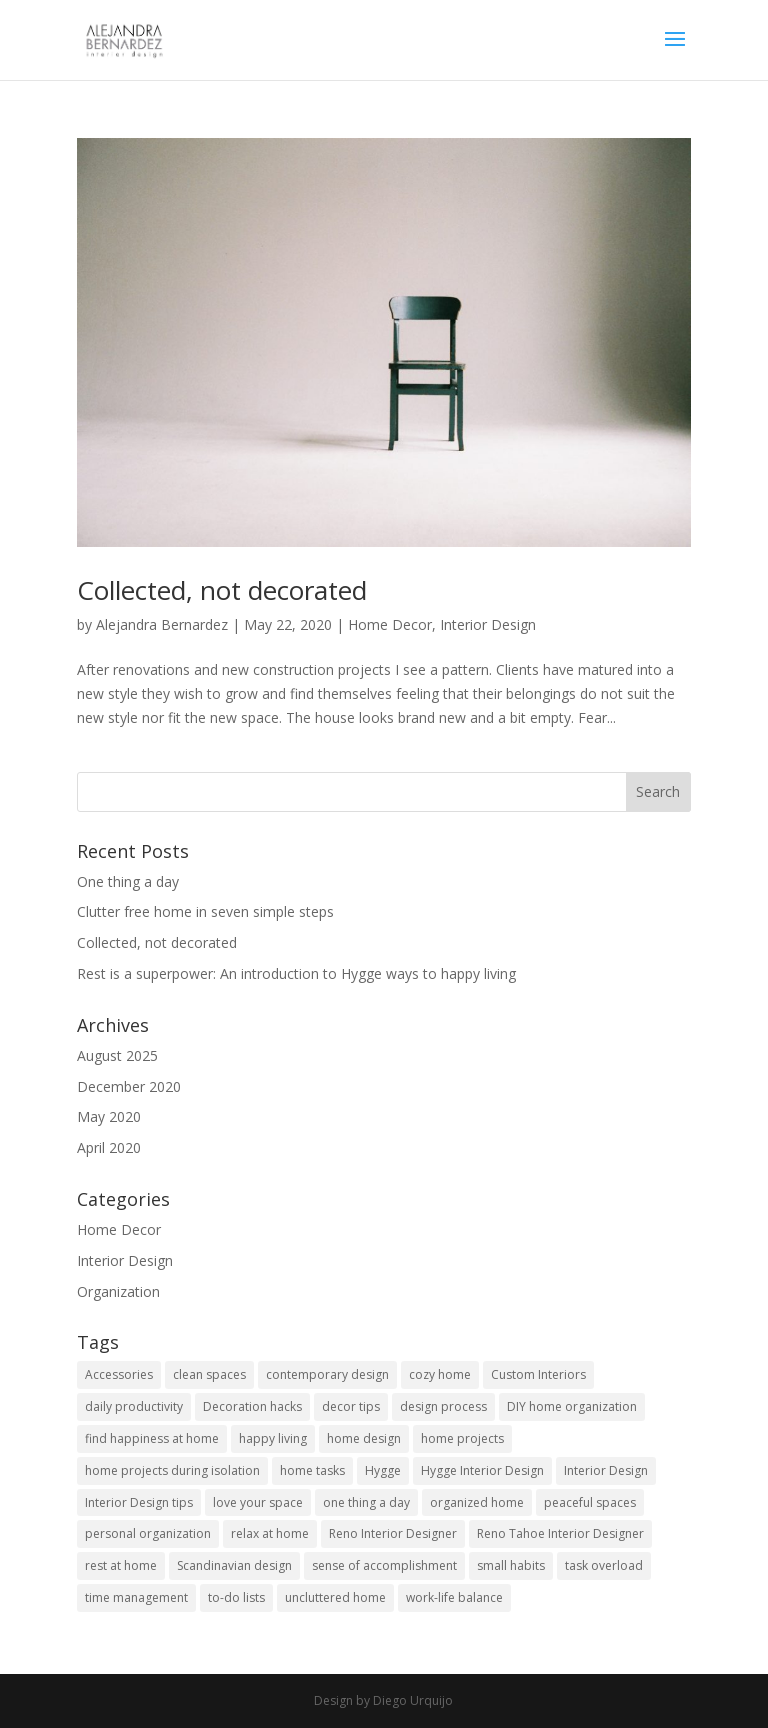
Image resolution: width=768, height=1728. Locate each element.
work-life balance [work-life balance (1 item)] (454, 1597)
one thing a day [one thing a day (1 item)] (366, 1502)
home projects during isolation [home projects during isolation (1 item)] (172, 1470)
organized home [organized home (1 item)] (477, 1502)
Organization (118, 1291)
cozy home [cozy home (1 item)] (440, 1374)
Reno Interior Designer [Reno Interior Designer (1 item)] (393, 1533)
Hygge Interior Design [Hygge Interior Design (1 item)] (482, 1470)
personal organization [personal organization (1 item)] (148, 1533)
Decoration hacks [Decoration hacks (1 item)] (252, 1406)
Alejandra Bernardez (162, 624)
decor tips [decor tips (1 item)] (351, 1406)
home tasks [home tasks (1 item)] (312, 1470)
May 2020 (109, 1116)
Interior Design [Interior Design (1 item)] (606, 1470)
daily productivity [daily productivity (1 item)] (134, 1406)
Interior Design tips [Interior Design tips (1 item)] (139, 1502)
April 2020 (109, 1147)
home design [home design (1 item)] (364, 1438)
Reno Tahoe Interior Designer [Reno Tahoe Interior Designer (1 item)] (560, 1533)
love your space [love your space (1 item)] (258, 1502)
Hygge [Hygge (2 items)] (383, 1470)
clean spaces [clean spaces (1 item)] (209, 1374)
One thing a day (128, 881)
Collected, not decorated (222, 590)
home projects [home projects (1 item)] (462, 1438)
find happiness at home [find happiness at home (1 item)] (152, 1438)
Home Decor (390, 624)
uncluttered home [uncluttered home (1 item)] (335, 1597)
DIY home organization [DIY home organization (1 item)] (572, 1406)
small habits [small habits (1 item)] (511, 1565)
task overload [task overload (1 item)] (604, 1565)
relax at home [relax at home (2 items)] (270, 1533)
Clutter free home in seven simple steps (205, 911)
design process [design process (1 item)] (443, 1406)
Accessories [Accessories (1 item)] (119, 1374)
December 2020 (129, 1086)
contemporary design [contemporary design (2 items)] (327, 1374)
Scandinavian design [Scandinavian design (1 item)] (234, 1565)
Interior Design (488, 624)
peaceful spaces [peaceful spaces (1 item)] (590, 1502)
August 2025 (117, 1055)
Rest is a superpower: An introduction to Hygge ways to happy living (296, 973)
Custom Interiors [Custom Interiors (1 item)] (538, 1374)
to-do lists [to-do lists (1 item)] (236, 1597)
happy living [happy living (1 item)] (273, 1438)
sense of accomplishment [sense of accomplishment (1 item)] (384, 1565)
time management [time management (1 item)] (136, 1597)
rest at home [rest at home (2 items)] (121, 1565)
